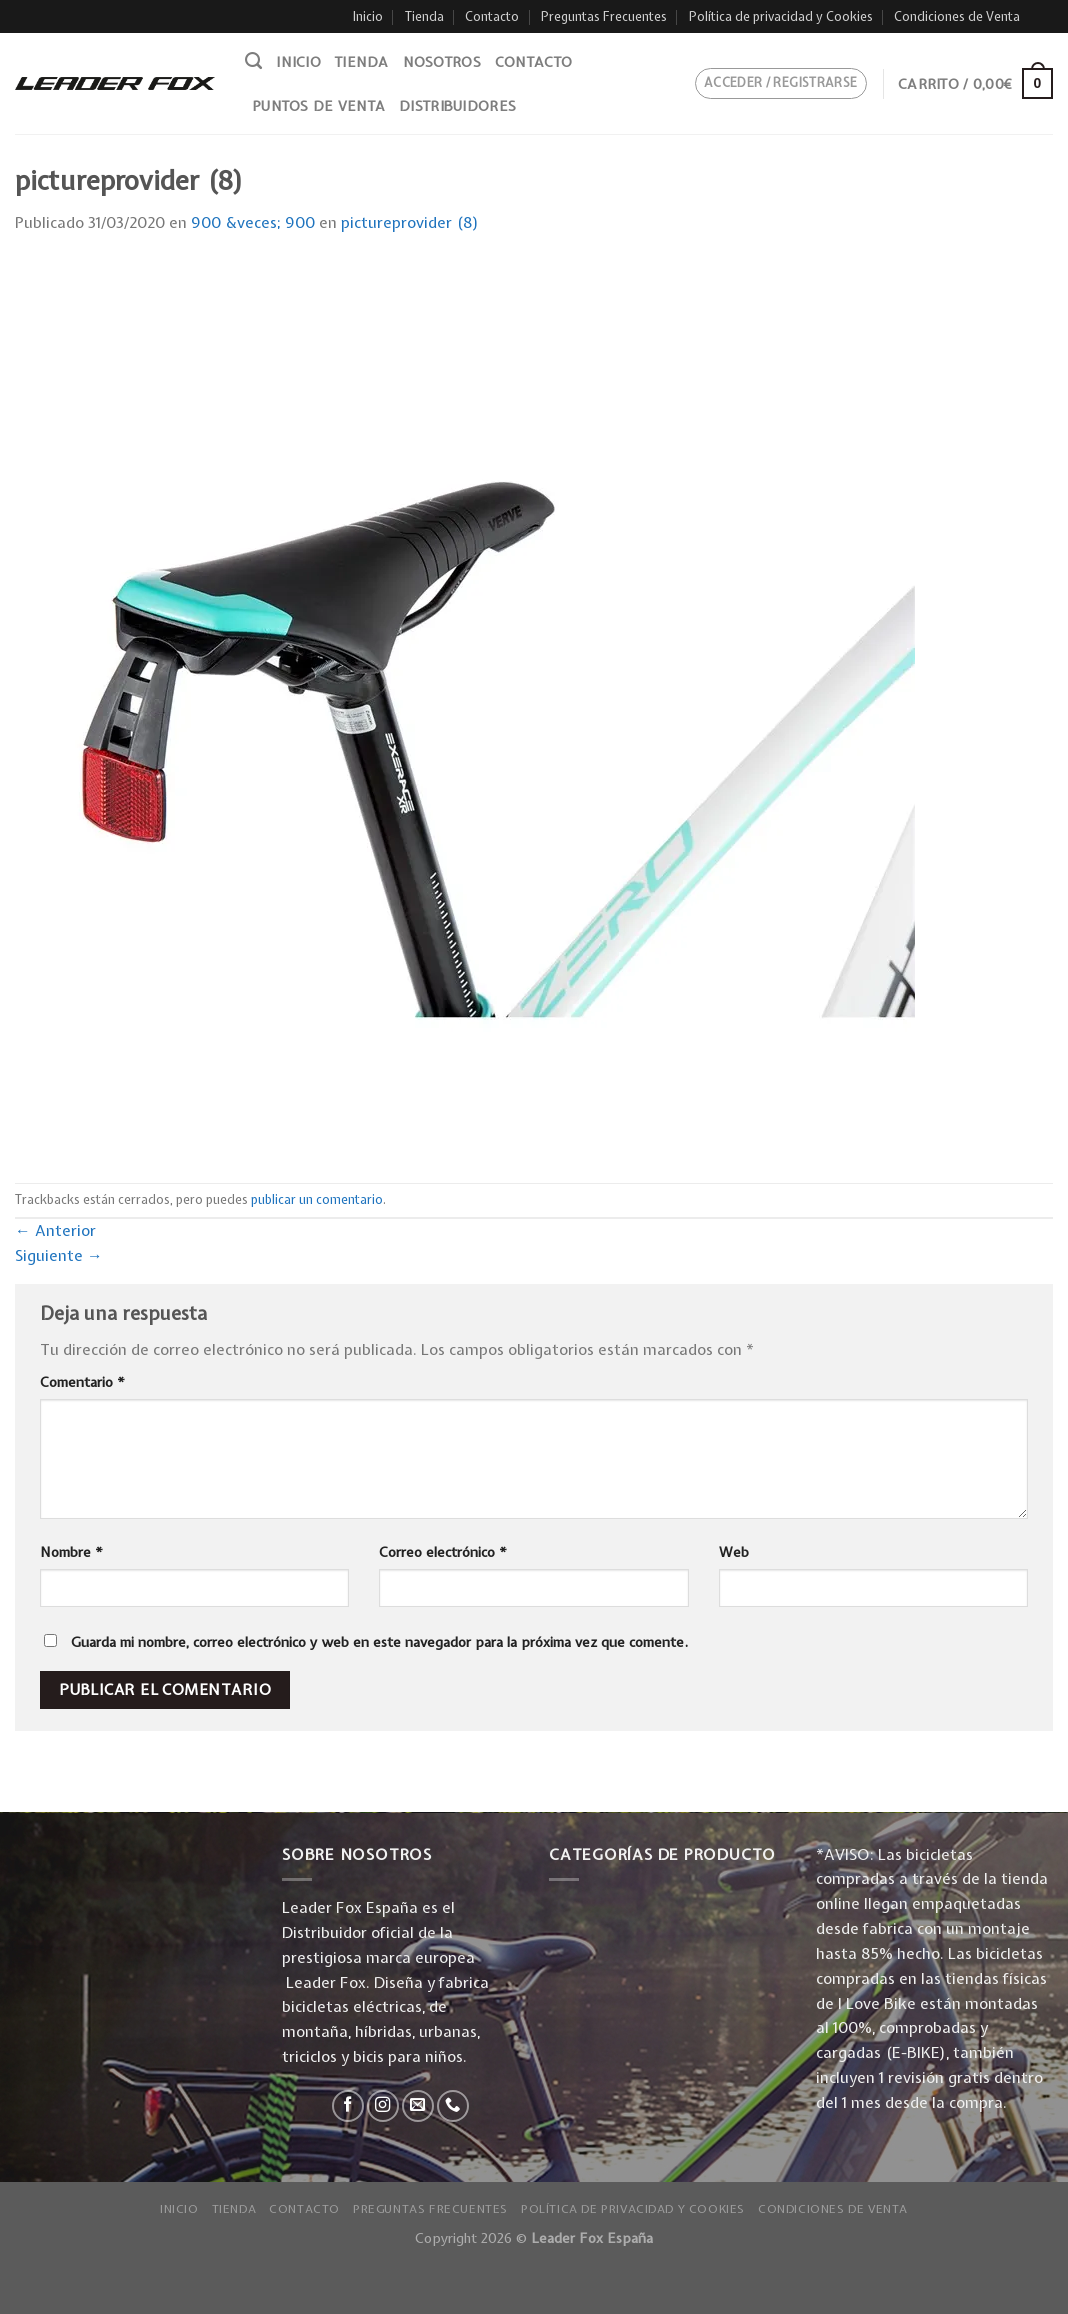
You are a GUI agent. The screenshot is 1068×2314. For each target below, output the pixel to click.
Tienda (424, 16)
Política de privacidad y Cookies (781, 16)
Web (734, 1552)
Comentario (82, 1382)
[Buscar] (253, 61)
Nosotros (442, 62)
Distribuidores (457, 106)
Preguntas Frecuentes (604, 16)
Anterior (55, 1230)
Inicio (368, 16)
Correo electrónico (443, 1552)
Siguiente (59, 1255)
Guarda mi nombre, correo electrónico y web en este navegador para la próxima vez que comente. (379, 1642)
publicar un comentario (317, 1199)
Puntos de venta (318, 106)
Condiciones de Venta (957, 16)
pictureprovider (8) (410, 222)
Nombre (71, 1552)
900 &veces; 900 (253, 222)
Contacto (492, 16)
